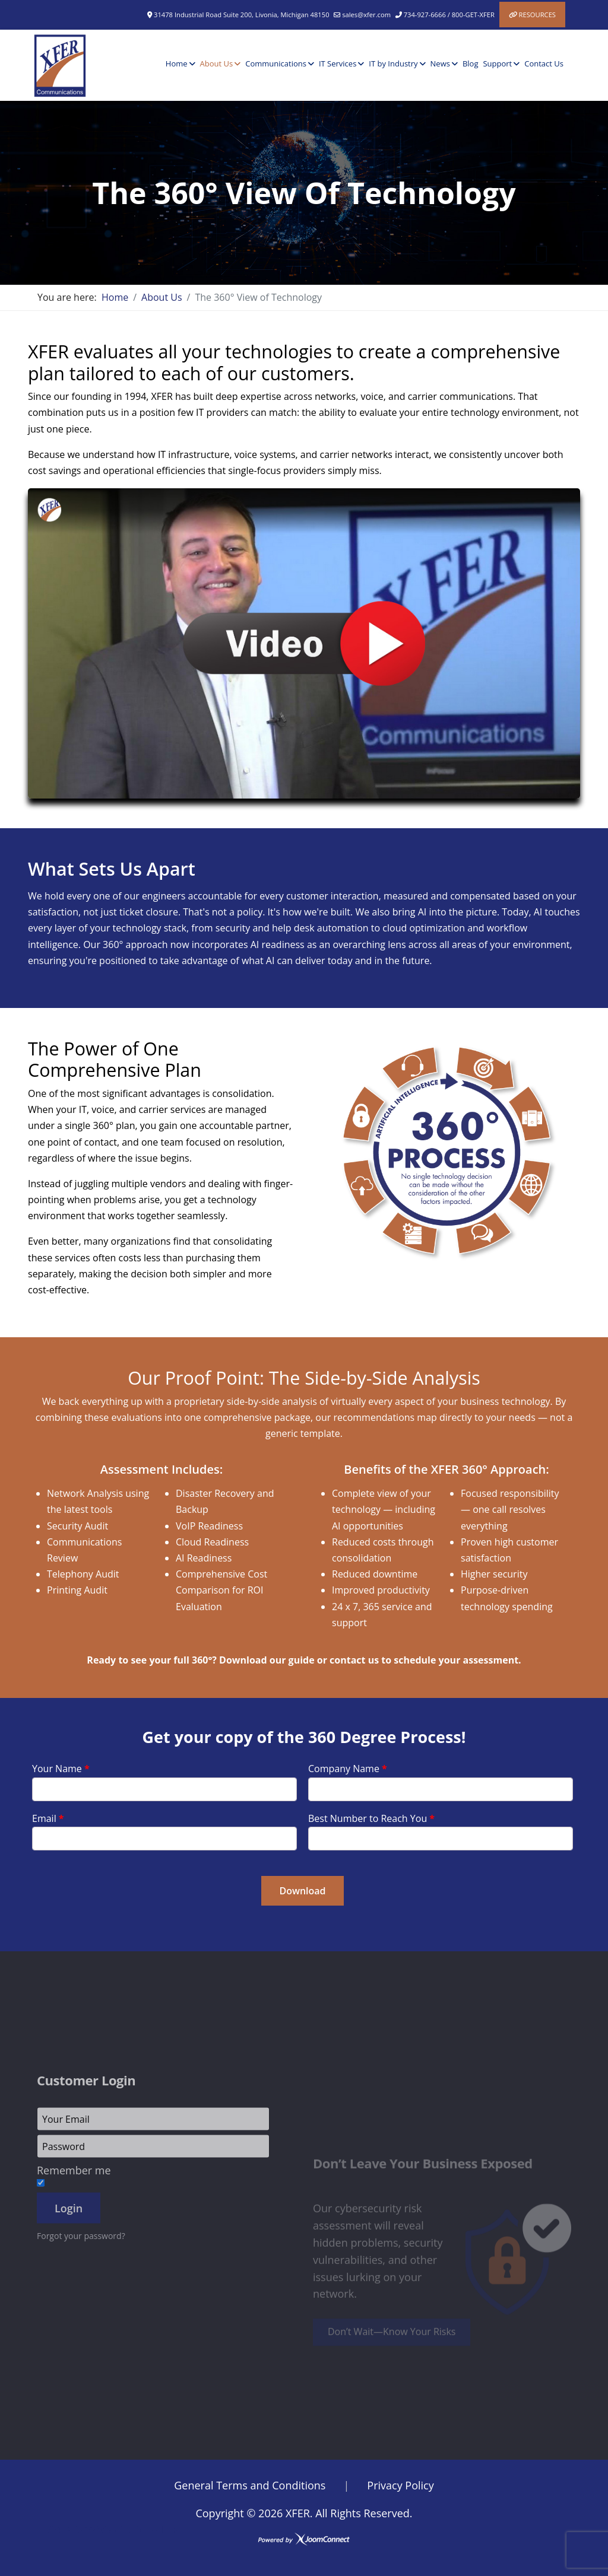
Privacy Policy (400, 2485)
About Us (216, 63)
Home (177, 63)
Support (497, 63)
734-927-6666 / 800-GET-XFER (449, 14)
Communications (275, 63)
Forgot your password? (81, 2335)
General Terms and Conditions (249, 2485)
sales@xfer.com (366, 14)
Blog (471, 63)
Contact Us (543, 63)
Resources (537, 14)
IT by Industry (393, 63)
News (440, 63)
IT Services (337, 63)
